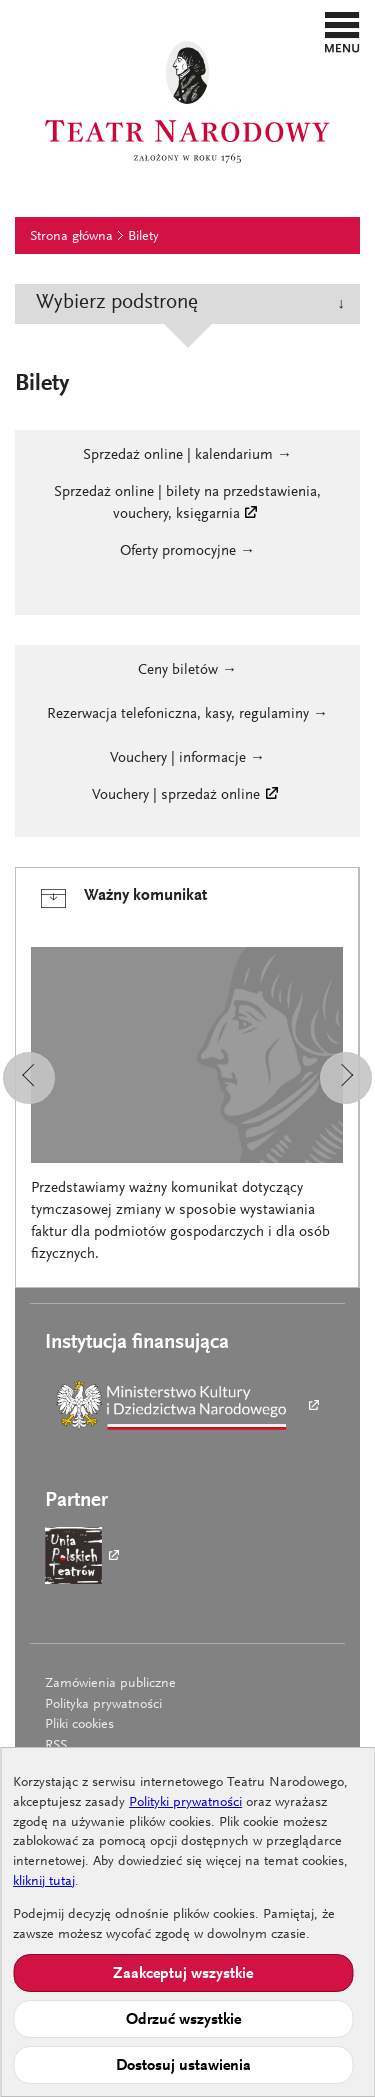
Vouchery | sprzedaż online (176, 795)
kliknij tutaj (44, 1882)
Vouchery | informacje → (187, 758)
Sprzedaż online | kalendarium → (187, 455)
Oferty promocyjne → (187, 551)
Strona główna (71, 237)
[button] (342, 32)
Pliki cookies (79, 1725)
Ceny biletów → (187, 670)
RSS (56, 1746)
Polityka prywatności (103, 1705)
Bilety (143, 237)
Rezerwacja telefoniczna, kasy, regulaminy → (187, 714)
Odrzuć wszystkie (183, 2020)
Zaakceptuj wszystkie (183, 1974)
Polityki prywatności (185, 1803)
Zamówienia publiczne (110, 1684)
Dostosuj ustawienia (183, 2066)
